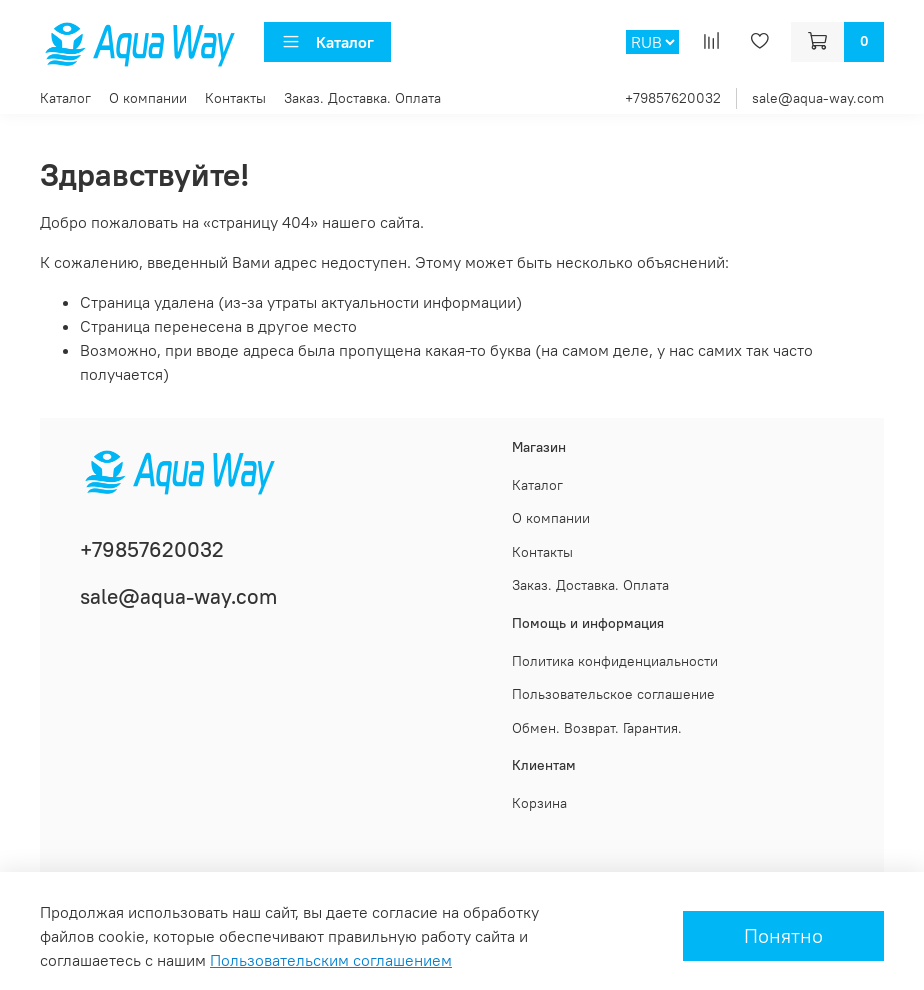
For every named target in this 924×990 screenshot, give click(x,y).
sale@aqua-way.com (818, 98)
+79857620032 (673, 98)
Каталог (327, 42)
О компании (148, 98)
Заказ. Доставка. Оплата (362, 98)
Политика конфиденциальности (615, 661)
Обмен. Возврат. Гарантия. (597, 728)
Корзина (539, 803)
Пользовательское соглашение (613, 694)
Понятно (783, 935)
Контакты (235, 98)
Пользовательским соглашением (331, 960)
